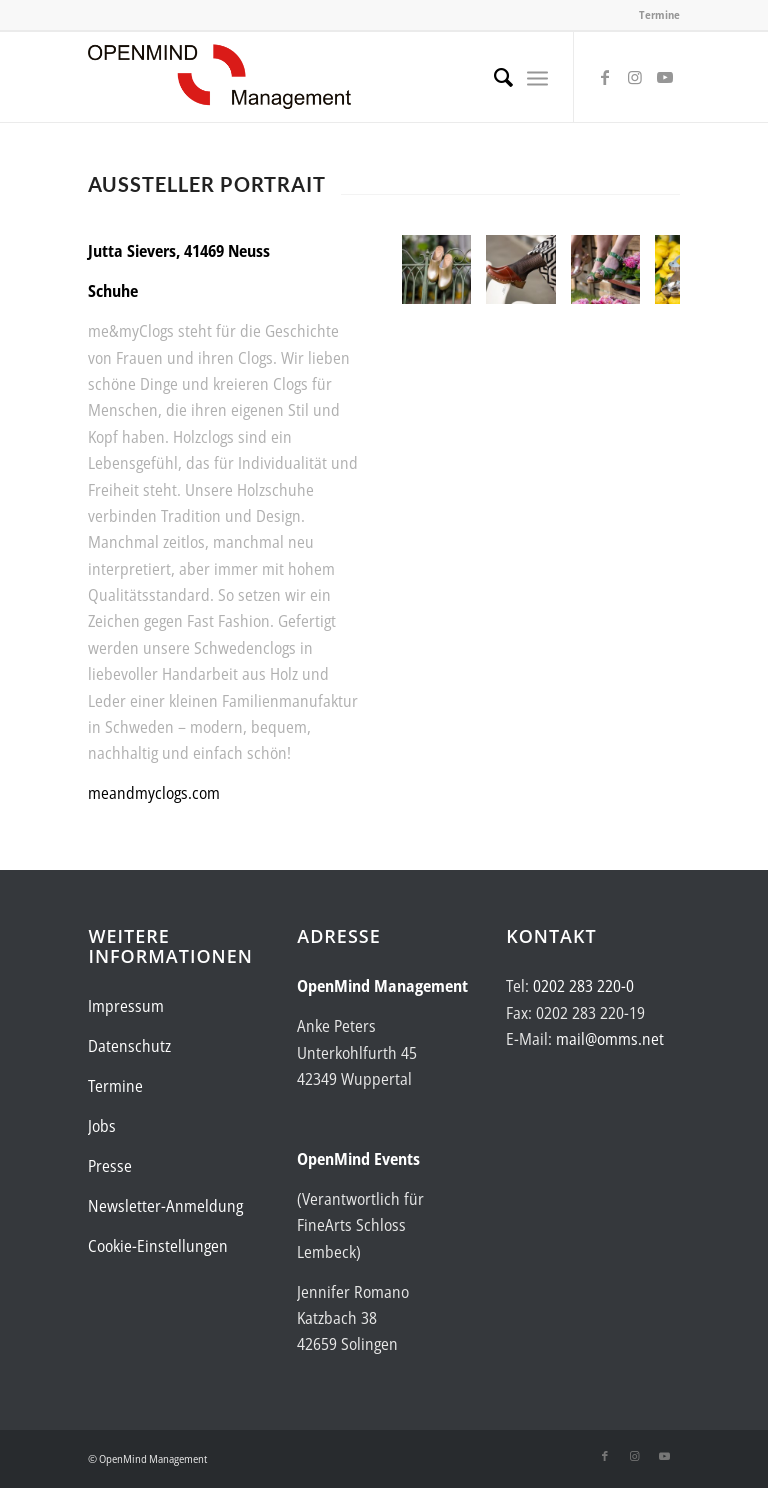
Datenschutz (129, 1046)
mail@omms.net (610, 1039)
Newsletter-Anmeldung (165, 1206)
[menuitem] (493, 77)
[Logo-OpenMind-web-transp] (219, 77)
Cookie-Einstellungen (158, 1246)
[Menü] (537, 77)
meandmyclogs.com (154, 793)
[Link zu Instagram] (635, 77)
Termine (659, 14)
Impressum (126, 1006)
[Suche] (493, 77)
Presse (110, 1166)
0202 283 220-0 (583, 986)
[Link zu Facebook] (605, 77)
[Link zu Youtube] (665, 77)
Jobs (102, 1126)
